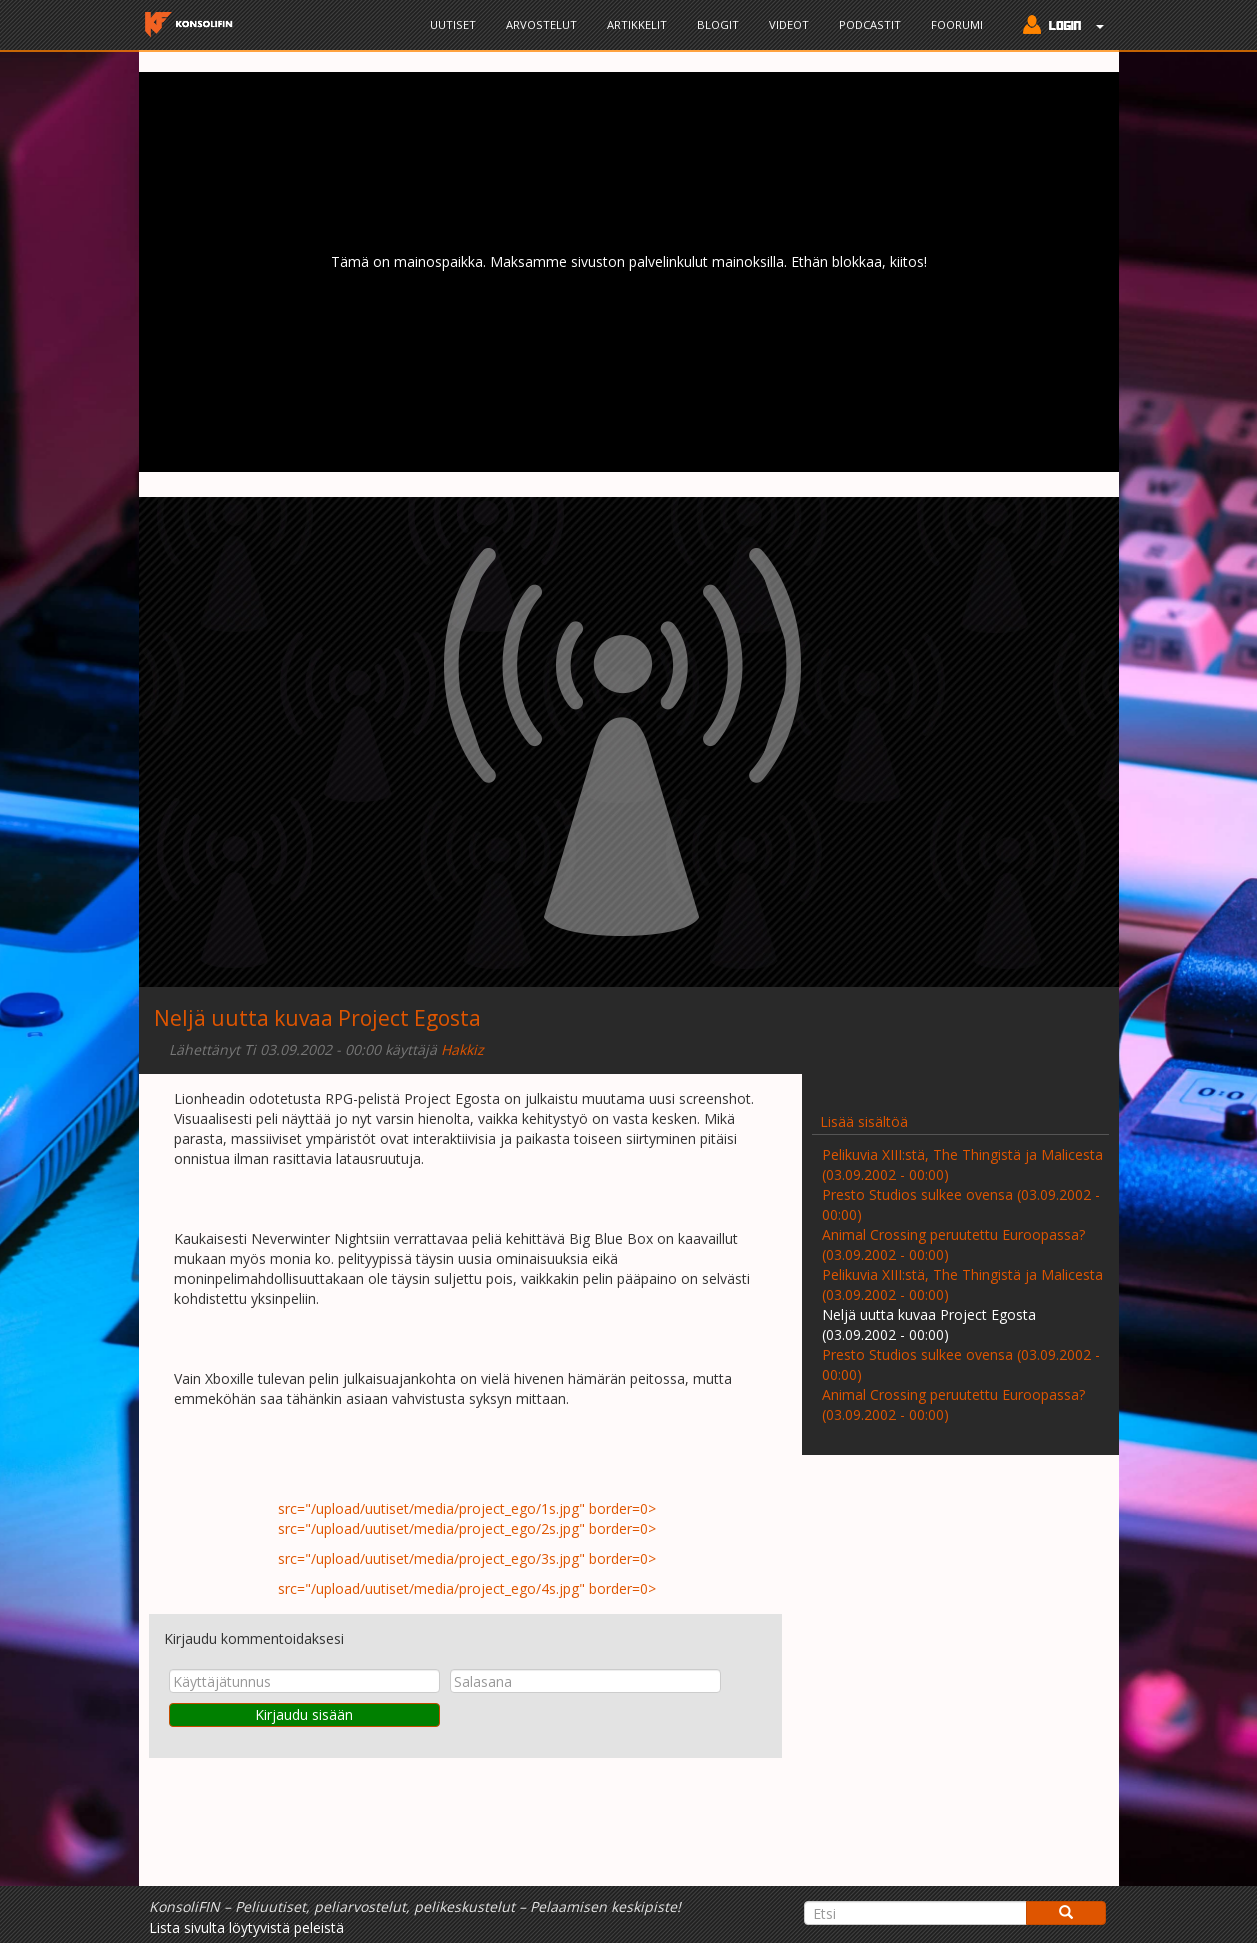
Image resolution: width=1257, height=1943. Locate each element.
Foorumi (957, 24)
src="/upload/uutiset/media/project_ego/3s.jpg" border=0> (465, 1558)
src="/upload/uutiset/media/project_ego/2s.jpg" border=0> (465, 1528)
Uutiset (453, 24)
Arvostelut (541, 24)
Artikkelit (637, 24)
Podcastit (870, 24)
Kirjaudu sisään (304, 1714)
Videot (789, 24)
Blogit (718, 24)
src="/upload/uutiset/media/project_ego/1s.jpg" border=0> (465, 1508)
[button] (1058, 27)
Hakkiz (462, 1049)
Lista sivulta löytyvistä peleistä (246, 1927)
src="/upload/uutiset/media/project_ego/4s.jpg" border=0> (465, 1588)
